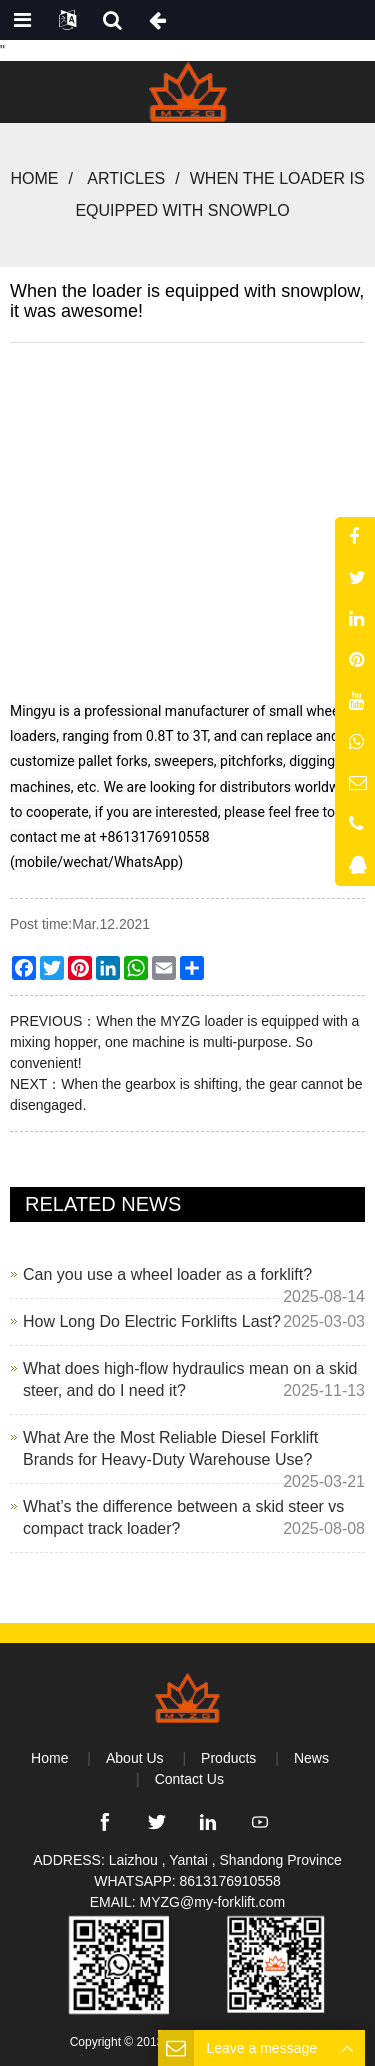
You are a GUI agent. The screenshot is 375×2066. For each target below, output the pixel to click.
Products (228, 1758)
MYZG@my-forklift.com (213, 1902)
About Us (135, 1758)
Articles (126, 178)
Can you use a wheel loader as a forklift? (167, 1274)
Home (34, 178)
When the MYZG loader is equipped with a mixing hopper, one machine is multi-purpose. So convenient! (184, 1042)
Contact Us (189, 1779)
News (311, 1758)
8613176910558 (230, 1881)
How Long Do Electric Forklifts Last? (152, 1321)
